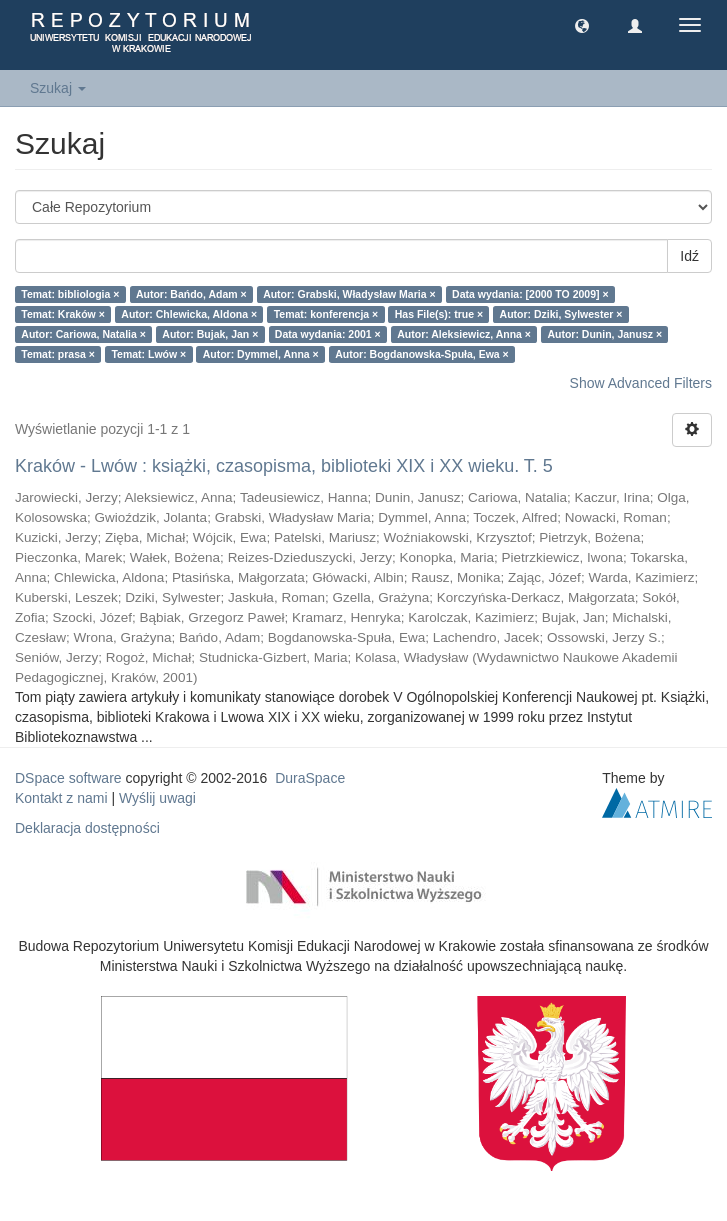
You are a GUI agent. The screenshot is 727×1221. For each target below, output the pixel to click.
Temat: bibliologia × (70, 294)
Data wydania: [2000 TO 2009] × (530, 294)
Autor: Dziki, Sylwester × (561, 314)
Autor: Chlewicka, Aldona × (189, 314)
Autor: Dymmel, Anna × (261, 354)
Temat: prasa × (58, 354)
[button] (582, 25)
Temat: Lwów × (148, 354)
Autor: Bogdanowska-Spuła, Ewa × (422, 354)
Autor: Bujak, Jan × (210, 334)
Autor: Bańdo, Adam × (191, 294)
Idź (689, 256)
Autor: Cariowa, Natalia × (83, 334)
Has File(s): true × (439, 314)
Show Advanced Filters (641, 383)
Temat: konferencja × (326, 314)
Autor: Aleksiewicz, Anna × (464, 334)
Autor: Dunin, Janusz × (604, 334)
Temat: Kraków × (63, 314)
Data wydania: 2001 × (328, 334)
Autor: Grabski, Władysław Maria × (349, 294)
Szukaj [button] (58, 88)
